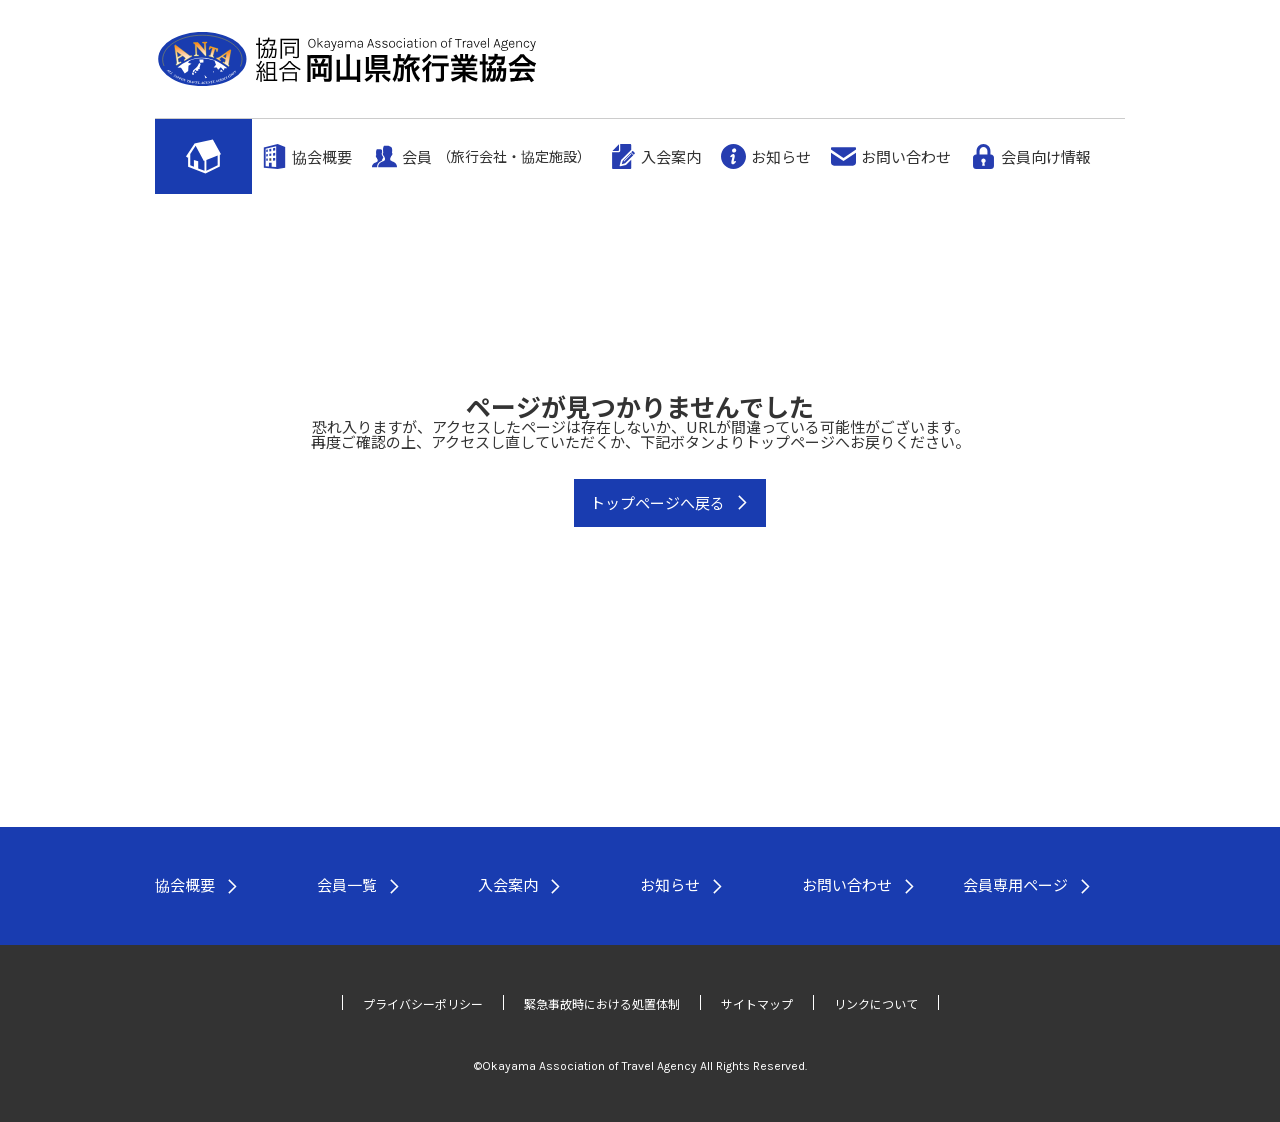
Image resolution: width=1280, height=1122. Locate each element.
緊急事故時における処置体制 (602, 1003)
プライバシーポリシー (423, 1003)
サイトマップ (757, 1003)
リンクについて (876, 1003)
